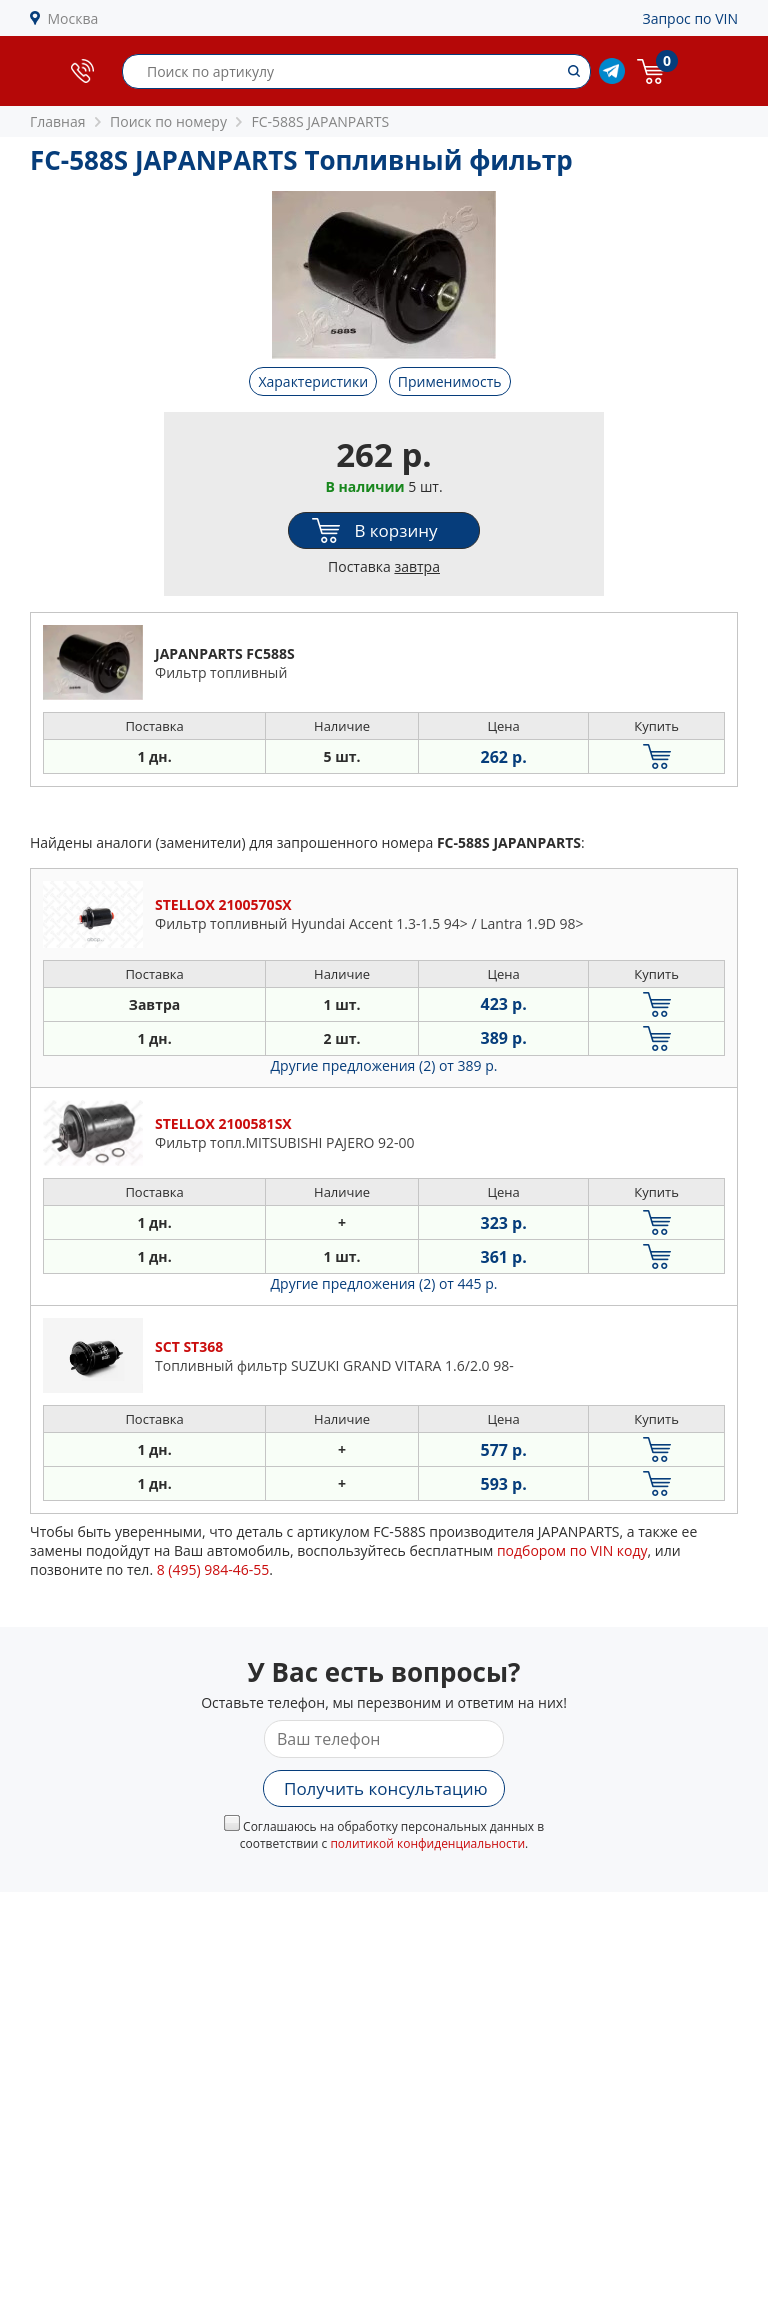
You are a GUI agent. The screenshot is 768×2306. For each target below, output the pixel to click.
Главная (58, 121)
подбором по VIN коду (572, 1550)
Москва (73, 18)
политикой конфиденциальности (427, 1843)
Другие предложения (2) (384, 1065)
